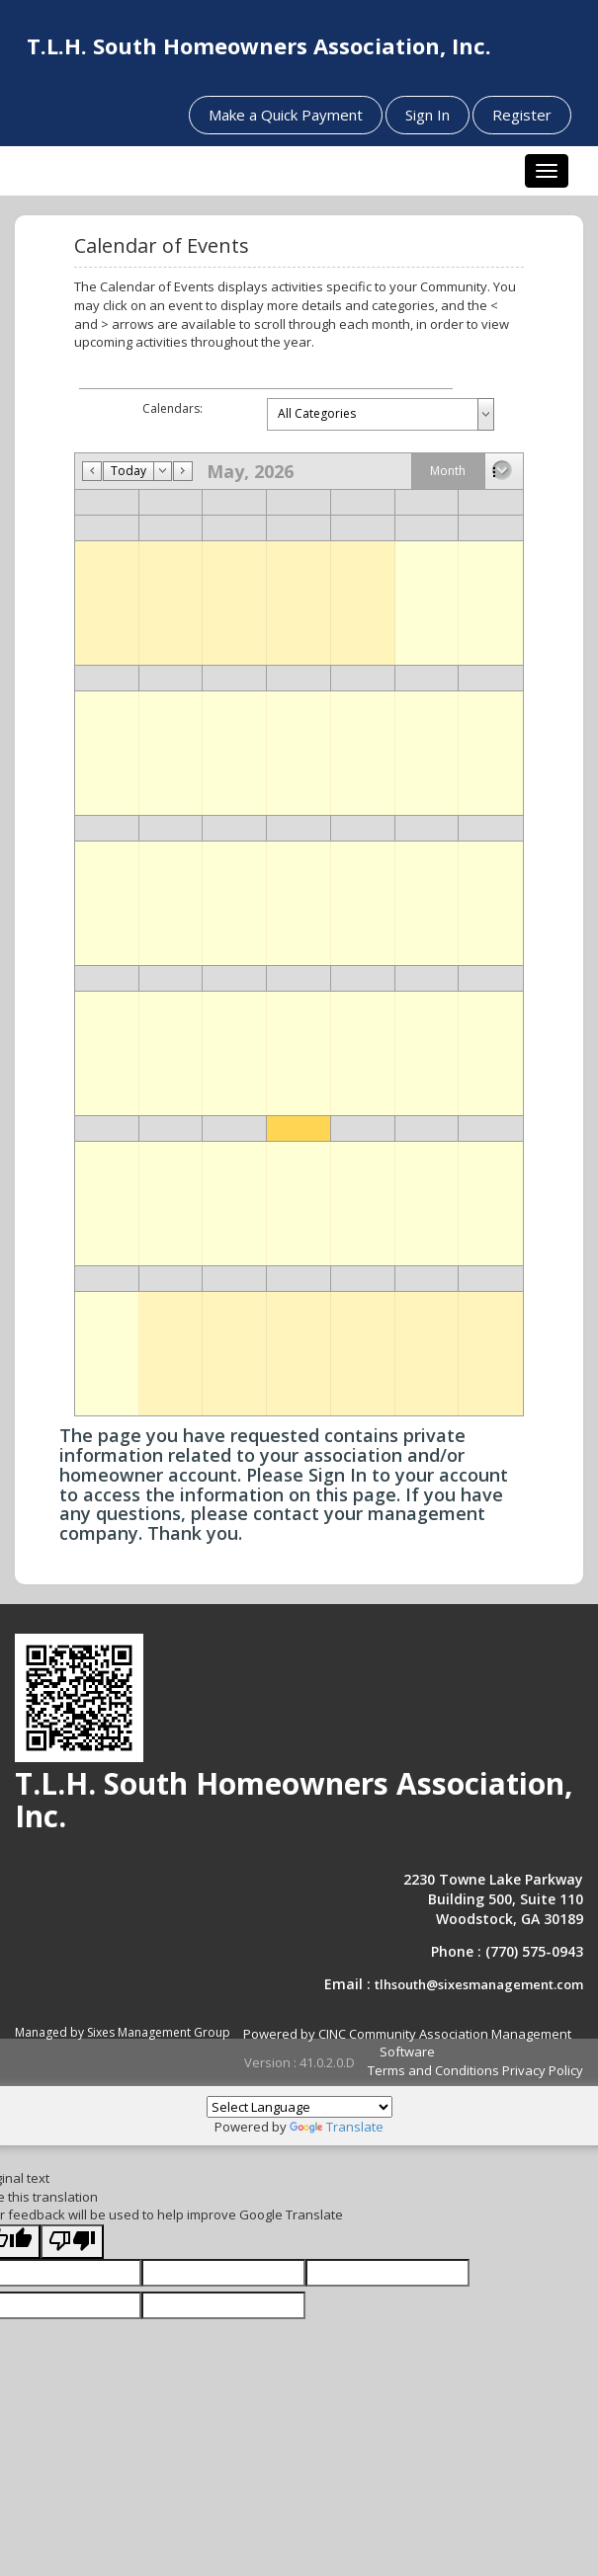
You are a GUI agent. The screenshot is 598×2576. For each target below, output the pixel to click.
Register (522, 114)
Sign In (427, 114)
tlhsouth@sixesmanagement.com (479, 1984)
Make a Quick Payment (286, 114)
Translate (337, 2126)
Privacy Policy (542, 2070)
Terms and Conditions (433, 2070)
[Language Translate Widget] (299, 2107)
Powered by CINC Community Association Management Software (407, 2043)
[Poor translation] (72, 2241)
